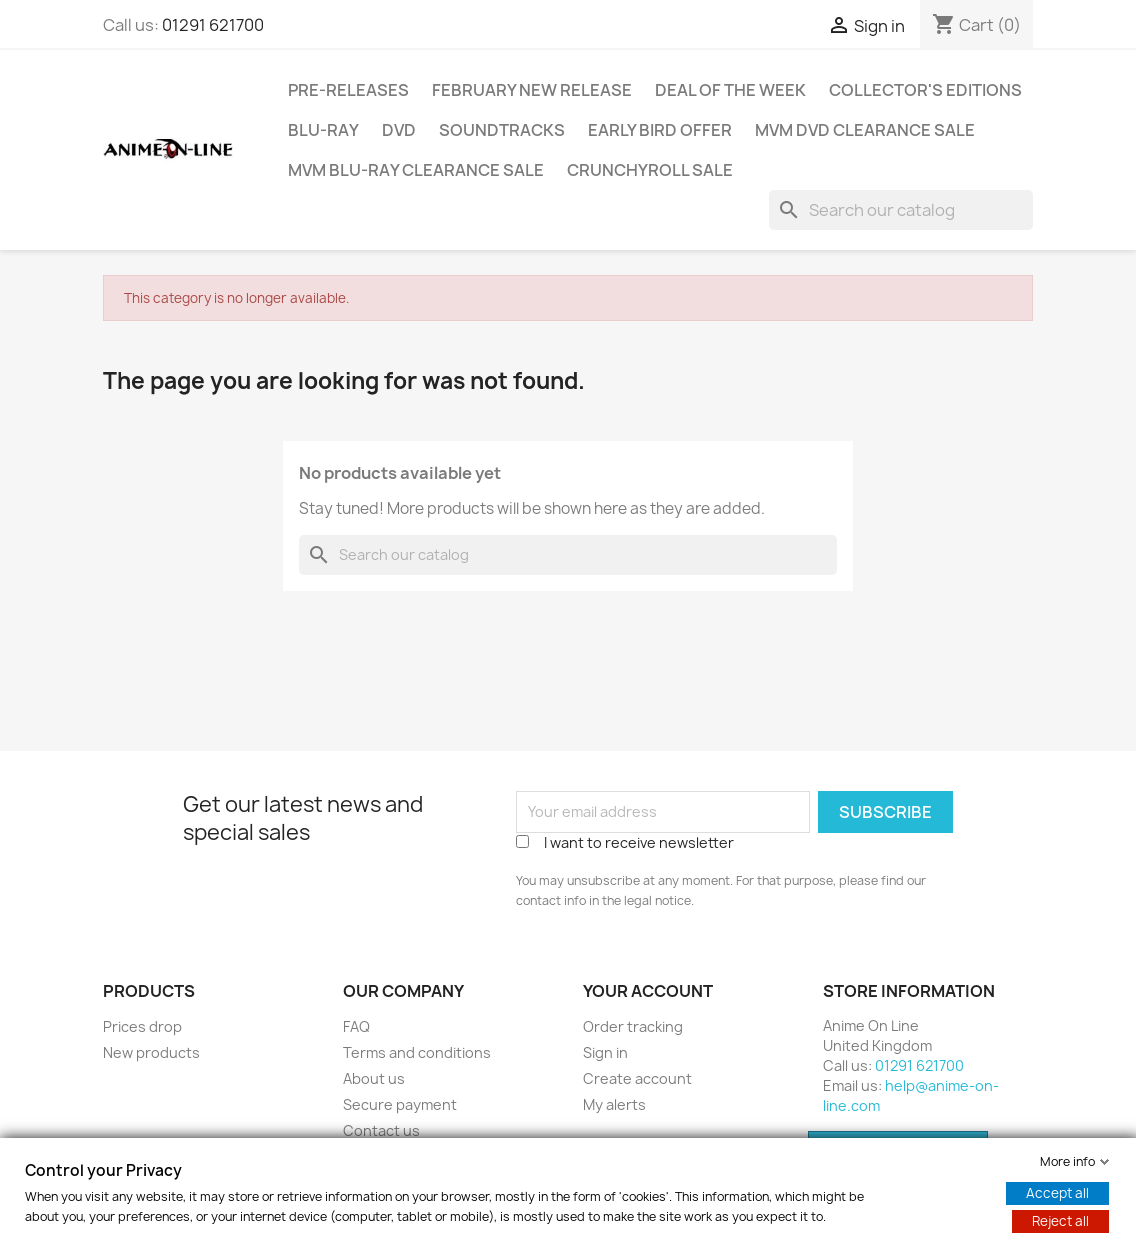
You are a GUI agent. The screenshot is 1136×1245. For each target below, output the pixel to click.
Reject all (1060, 1221)
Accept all (1057, 1193)
